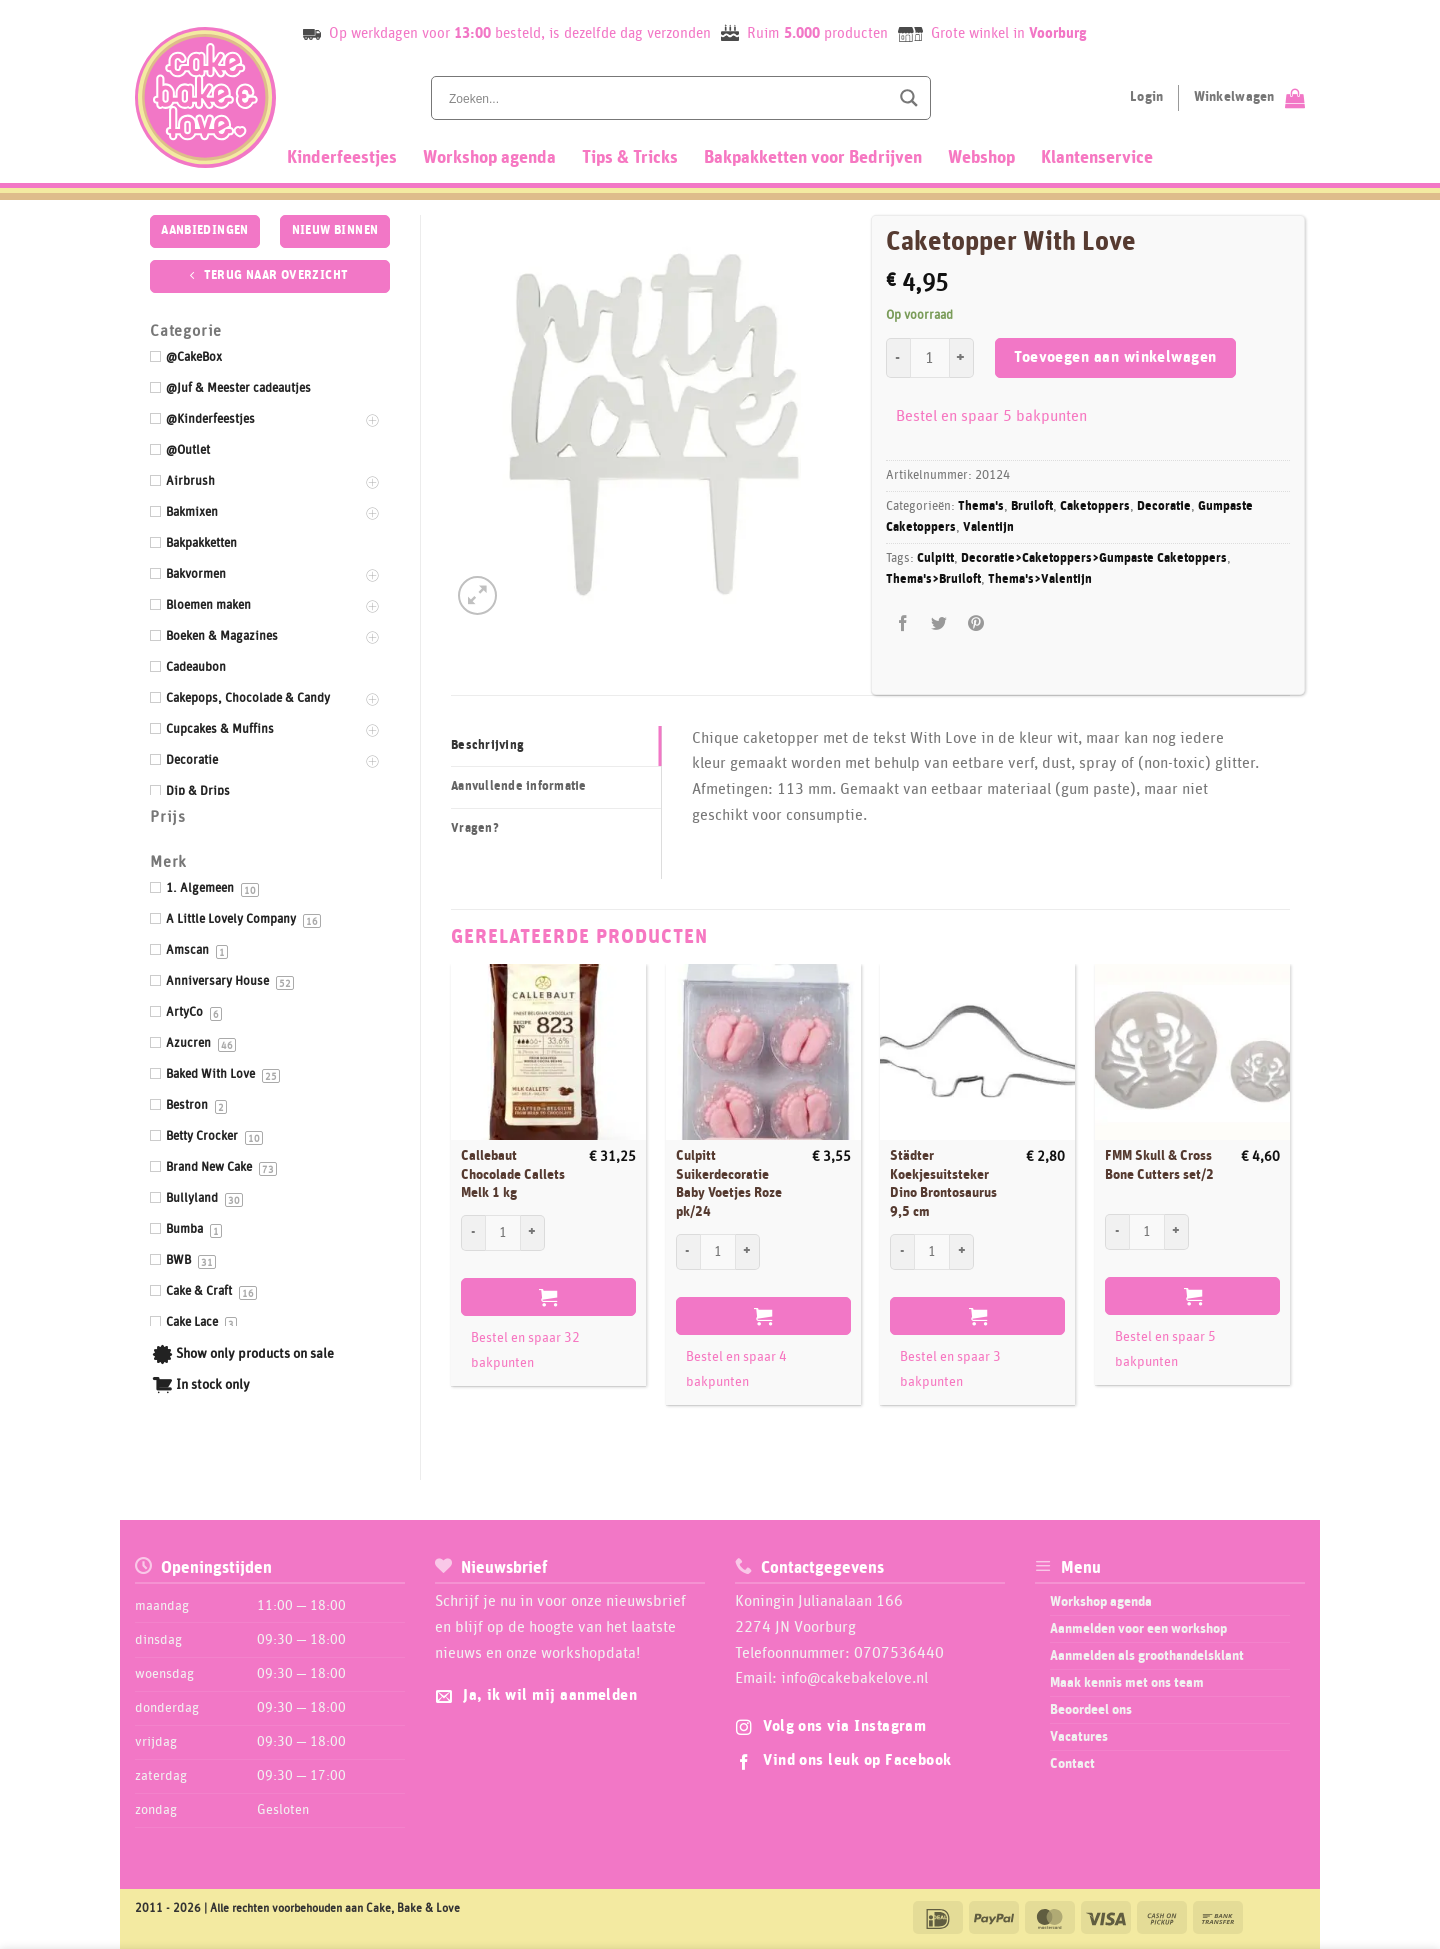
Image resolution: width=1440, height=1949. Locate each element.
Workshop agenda (489, 158)
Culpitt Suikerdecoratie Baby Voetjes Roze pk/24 (729, 1184)
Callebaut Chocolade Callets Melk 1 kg (513, 1174)
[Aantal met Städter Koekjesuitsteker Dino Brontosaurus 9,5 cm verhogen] (962, 1252)
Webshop (981, 158)
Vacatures (1079, 1737)
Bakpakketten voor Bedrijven (813, 158)
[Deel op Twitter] (939, 624)
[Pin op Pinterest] (975, 624)
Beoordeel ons (1091, 1710)
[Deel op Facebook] (903, 624)
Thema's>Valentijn (1040, 579)
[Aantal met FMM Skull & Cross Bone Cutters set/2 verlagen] (1117, 1232)
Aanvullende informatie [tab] (519, 786)
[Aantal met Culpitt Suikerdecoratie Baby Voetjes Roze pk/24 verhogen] (748, 1252)
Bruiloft (1032, 506)
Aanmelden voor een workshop (1138, 1629)
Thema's (981, 506)
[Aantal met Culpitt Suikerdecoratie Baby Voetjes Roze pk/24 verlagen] (688, 1252)
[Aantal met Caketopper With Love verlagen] (898, 358)
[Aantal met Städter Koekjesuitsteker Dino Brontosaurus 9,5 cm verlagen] (902, 1252)
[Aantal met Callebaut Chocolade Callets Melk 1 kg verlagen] (473, 1233)
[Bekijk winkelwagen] (1249, 98)
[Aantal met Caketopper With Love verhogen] (962, 358)
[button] (477, 595)
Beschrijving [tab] (487, 745)
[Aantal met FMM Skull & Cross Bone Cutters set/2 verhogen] (1177, 1232)
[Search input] (667, 98)
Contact (1072, 1764)
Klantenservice (1097, 158)
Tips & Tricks (630, 158)
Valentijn (988, 527)
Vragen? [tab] (475, 828)
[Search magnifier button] (909, 98)
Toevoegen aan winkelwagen (1115, 357)
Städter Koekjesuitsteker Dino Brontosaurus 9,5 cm (943, 1184)
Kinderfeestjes (342, 158)
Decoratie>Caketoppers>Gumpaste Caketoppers (1094, 558)
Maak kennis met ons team (1127, 1683)
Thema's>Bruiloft (933, 579)
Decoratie (1164, 506)
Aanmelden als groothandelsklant (1147, 1656)
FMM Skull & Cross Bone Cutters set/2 (1159, 1165)
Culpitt (935, 558)
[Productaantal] (930, 358)
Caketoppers (1095, 506)
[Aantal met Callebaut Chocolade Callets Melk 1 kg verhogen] (533, 1233)
